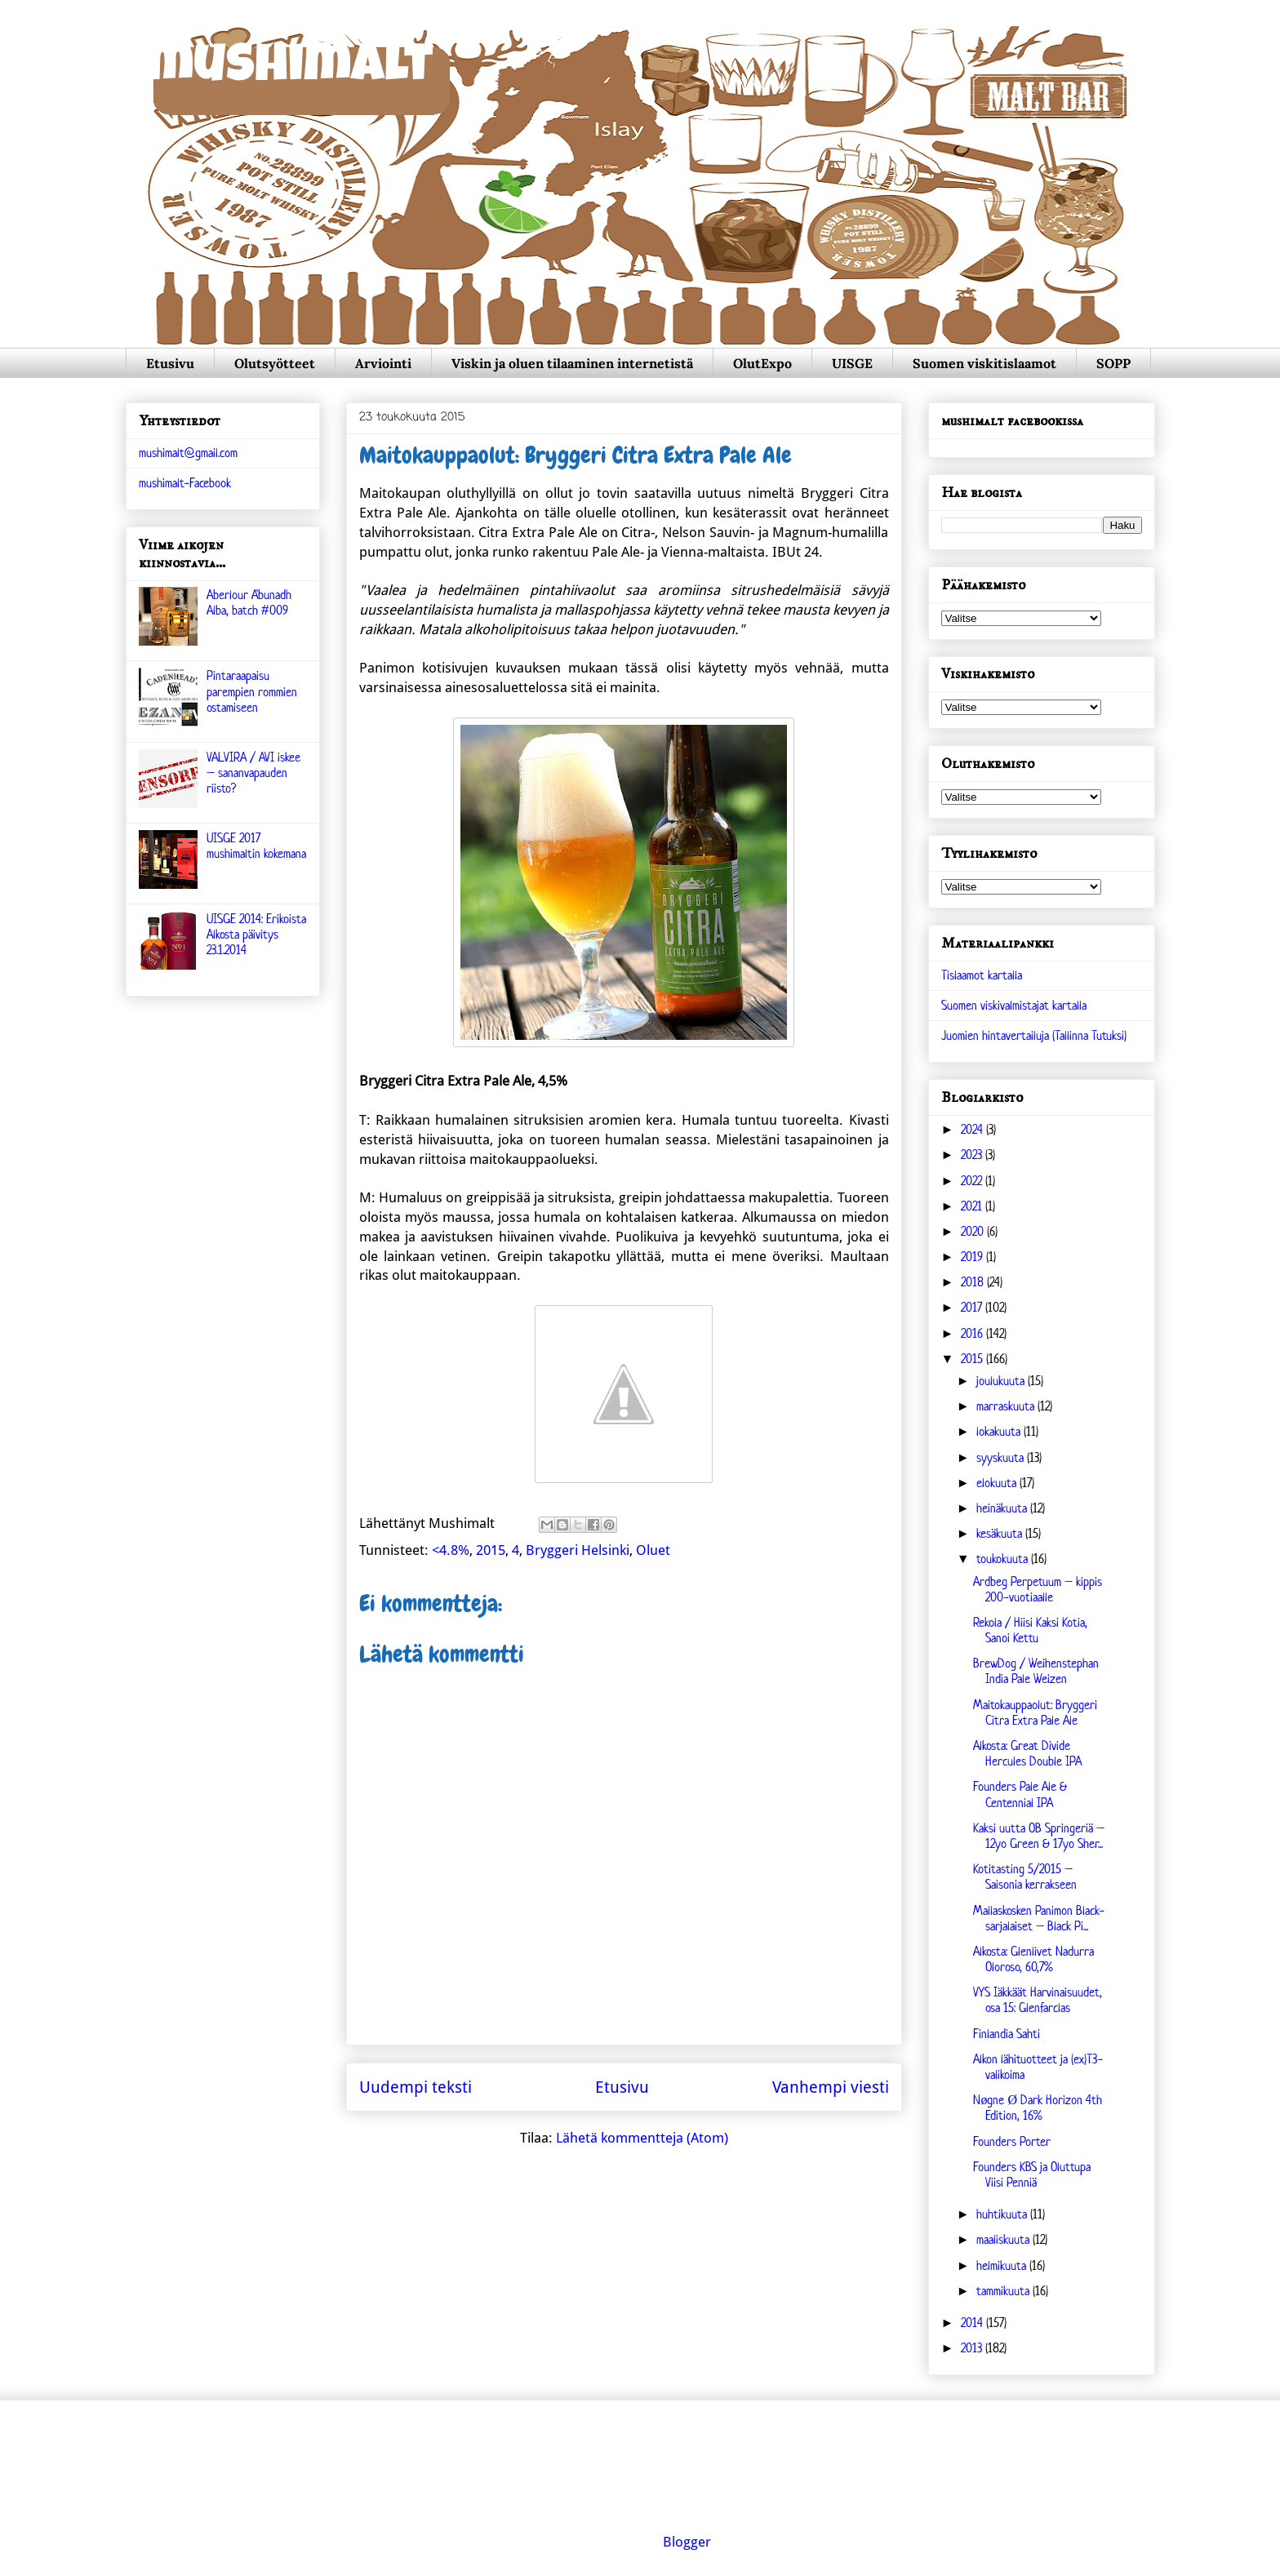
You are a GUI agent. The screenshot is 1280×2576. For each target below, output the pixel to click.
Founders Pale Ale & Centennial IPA (1020, 1794)
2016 (973, 1333)
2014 (973, 2322)
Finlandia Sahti (1006, 2033)
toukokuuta (1003, 1558)
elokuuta (998, 1482)
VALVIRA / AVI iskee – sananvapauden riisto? (253, 772)
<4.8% (450, 1550)
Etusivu (170, 363)
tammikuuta (1004, 2290)
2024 (973, 1129)
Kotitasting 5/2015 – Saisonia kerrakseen (1025, 1876)
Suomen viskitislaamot (984, 363)
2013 (973, 2347)
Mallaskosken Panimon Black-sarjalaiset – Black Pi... (1038, 1918)
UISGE (852, 363)
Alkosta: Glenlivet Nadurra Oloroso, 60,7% (1033, 1959)
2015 (490, 1550)
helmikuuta (1002, 2265)
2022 (973, 1180)
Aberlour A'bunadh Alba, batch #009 (249, 602)
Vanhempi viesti (830, 2087)
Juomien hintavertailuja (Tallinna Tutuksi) (1034, 1035)
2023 (973, 1154)
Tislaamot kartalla (981, 975)
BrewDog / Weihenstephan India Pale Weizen (1036, 1670)
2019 (973, 1256)
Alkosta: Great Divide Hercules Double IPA (1027, 1753)
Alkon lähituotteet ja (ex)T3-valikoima (1038, 2066)
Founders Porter (1012, 2141)
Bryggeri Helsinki (577, 1550)
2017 (973, 1307)
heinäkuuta (1003, 1508)
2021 (973, 1206)
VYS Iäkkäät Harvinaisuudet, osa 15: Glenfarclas (1037, 1999)
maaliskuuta (1004, 2239)
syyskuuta (1001, 1457)
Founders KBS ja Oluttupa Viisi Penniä (1032, 2174)
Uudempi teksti (415, 2087)
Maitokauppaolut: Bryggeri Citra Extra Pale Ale (1035, 1712)
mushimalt (289, 68)
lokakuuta (1000, 1431)
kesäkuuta (1000, 1533)
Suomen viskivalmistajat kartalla (1014, 1005)
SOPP (1113, 363)
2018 (974, 1281)
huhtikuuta (1003, 2214)
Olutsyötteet (274, 363)
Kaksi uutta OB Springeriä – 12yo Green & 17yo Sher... (1038, 1835)
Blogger (687, 2542)
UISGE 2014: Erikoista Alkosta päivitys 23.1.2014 (256, 934)
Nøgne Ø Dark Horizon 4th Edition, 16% (1037, 2107)
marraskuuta (1007, 1406)
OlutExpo (762, 363)
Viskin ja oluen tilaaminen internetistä (572, 363)
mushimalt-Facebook (185, 482)
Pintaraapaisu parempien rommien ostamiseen (252, 691)
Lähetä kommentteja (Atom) (642, 2138)
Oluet (653, 1550)
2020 (974, 1231)
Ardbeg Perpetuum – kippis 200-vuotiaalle (1037, 1589)
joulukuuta (1002, 1380)
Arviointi (383, 363)
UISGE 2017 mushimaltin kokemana (256, 845)
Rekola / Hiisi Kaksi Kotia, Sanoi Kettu (1030, 1630)
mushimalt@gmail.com (188, 452)
